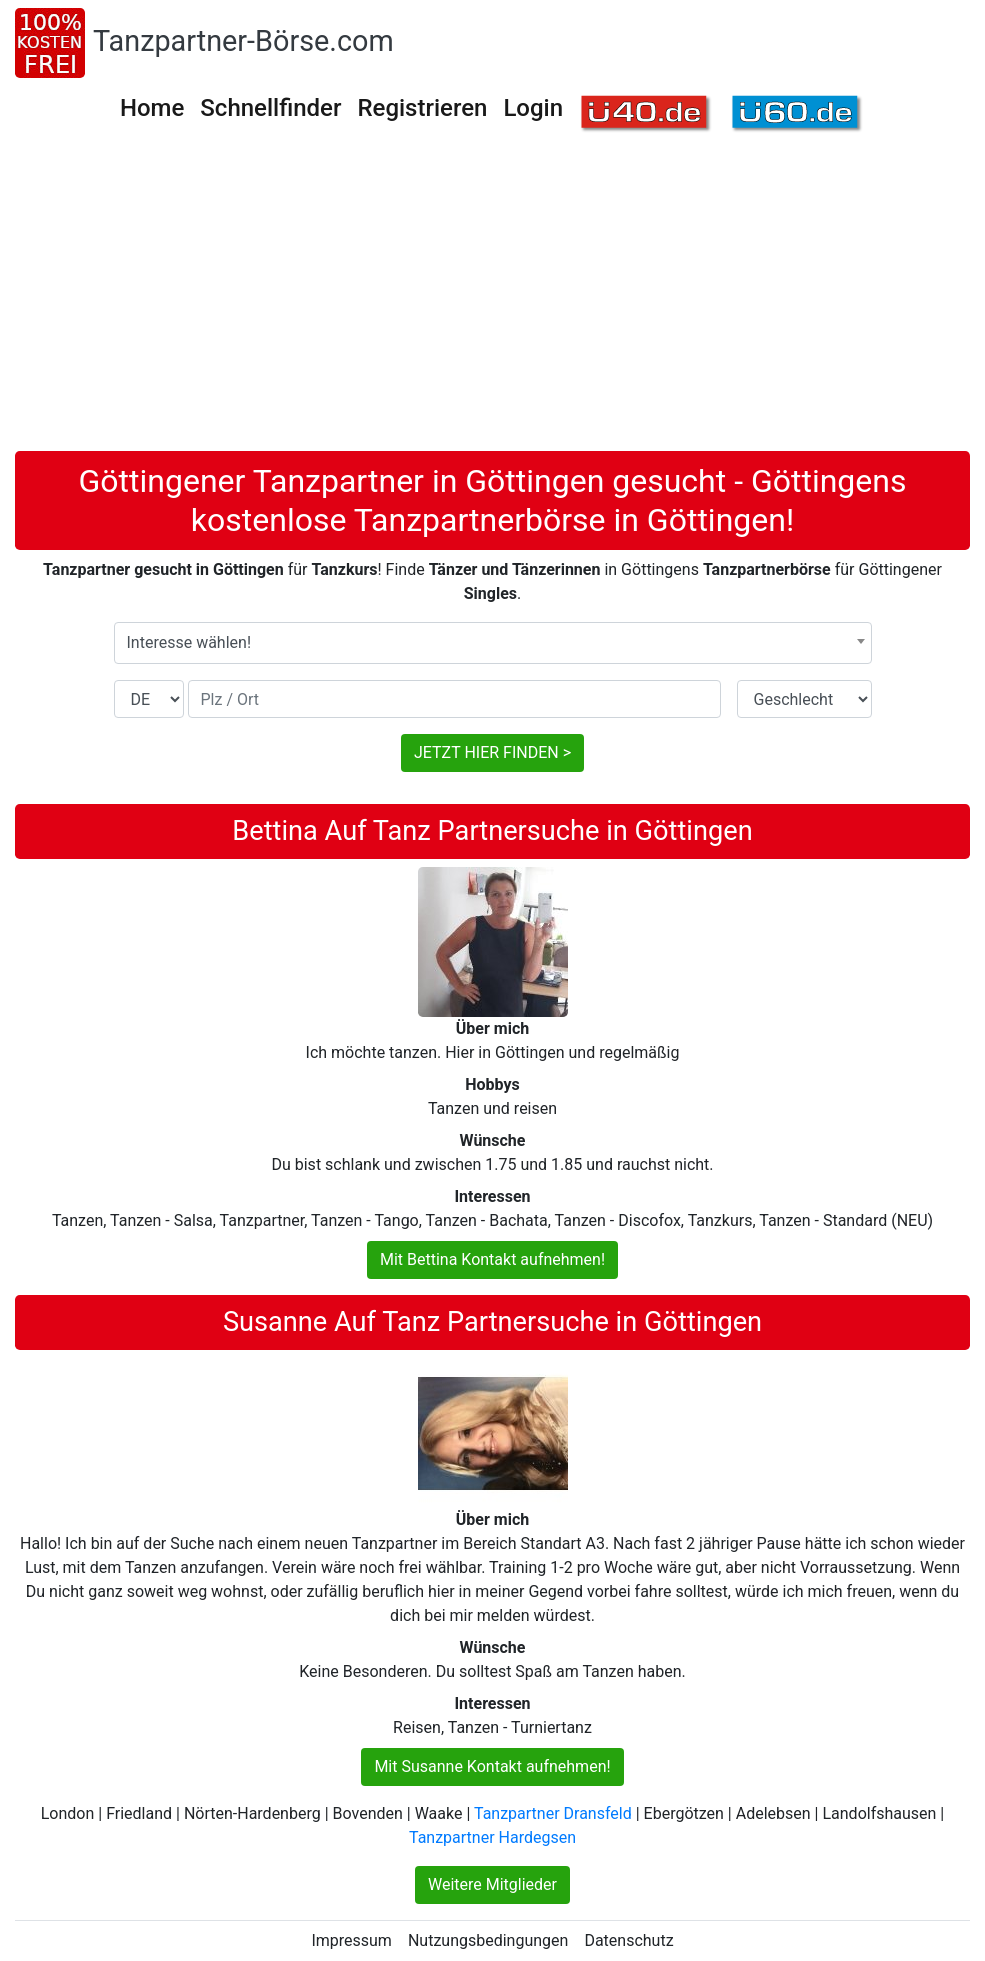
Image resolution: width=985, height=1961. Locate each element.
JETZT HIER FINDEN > (492, 752)
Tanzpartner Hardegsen (492, 1837)
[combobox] (493, 643)
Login (533, 108)
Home (152, 108)
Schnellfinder (270, 108)
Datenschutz (628, 1940)
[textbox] (493, 643)
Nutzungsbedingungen (488, 1940)
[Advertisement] (492, 301)
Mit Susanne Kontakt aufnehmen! (492, 1766)
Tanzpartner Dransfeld (553, 1813)
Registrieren (422, 108)
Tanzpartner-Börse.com (243, 41)
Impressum (351, 1940)
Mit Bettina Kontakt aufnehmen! (492, 1259)
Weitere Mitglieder (492, 1884)
